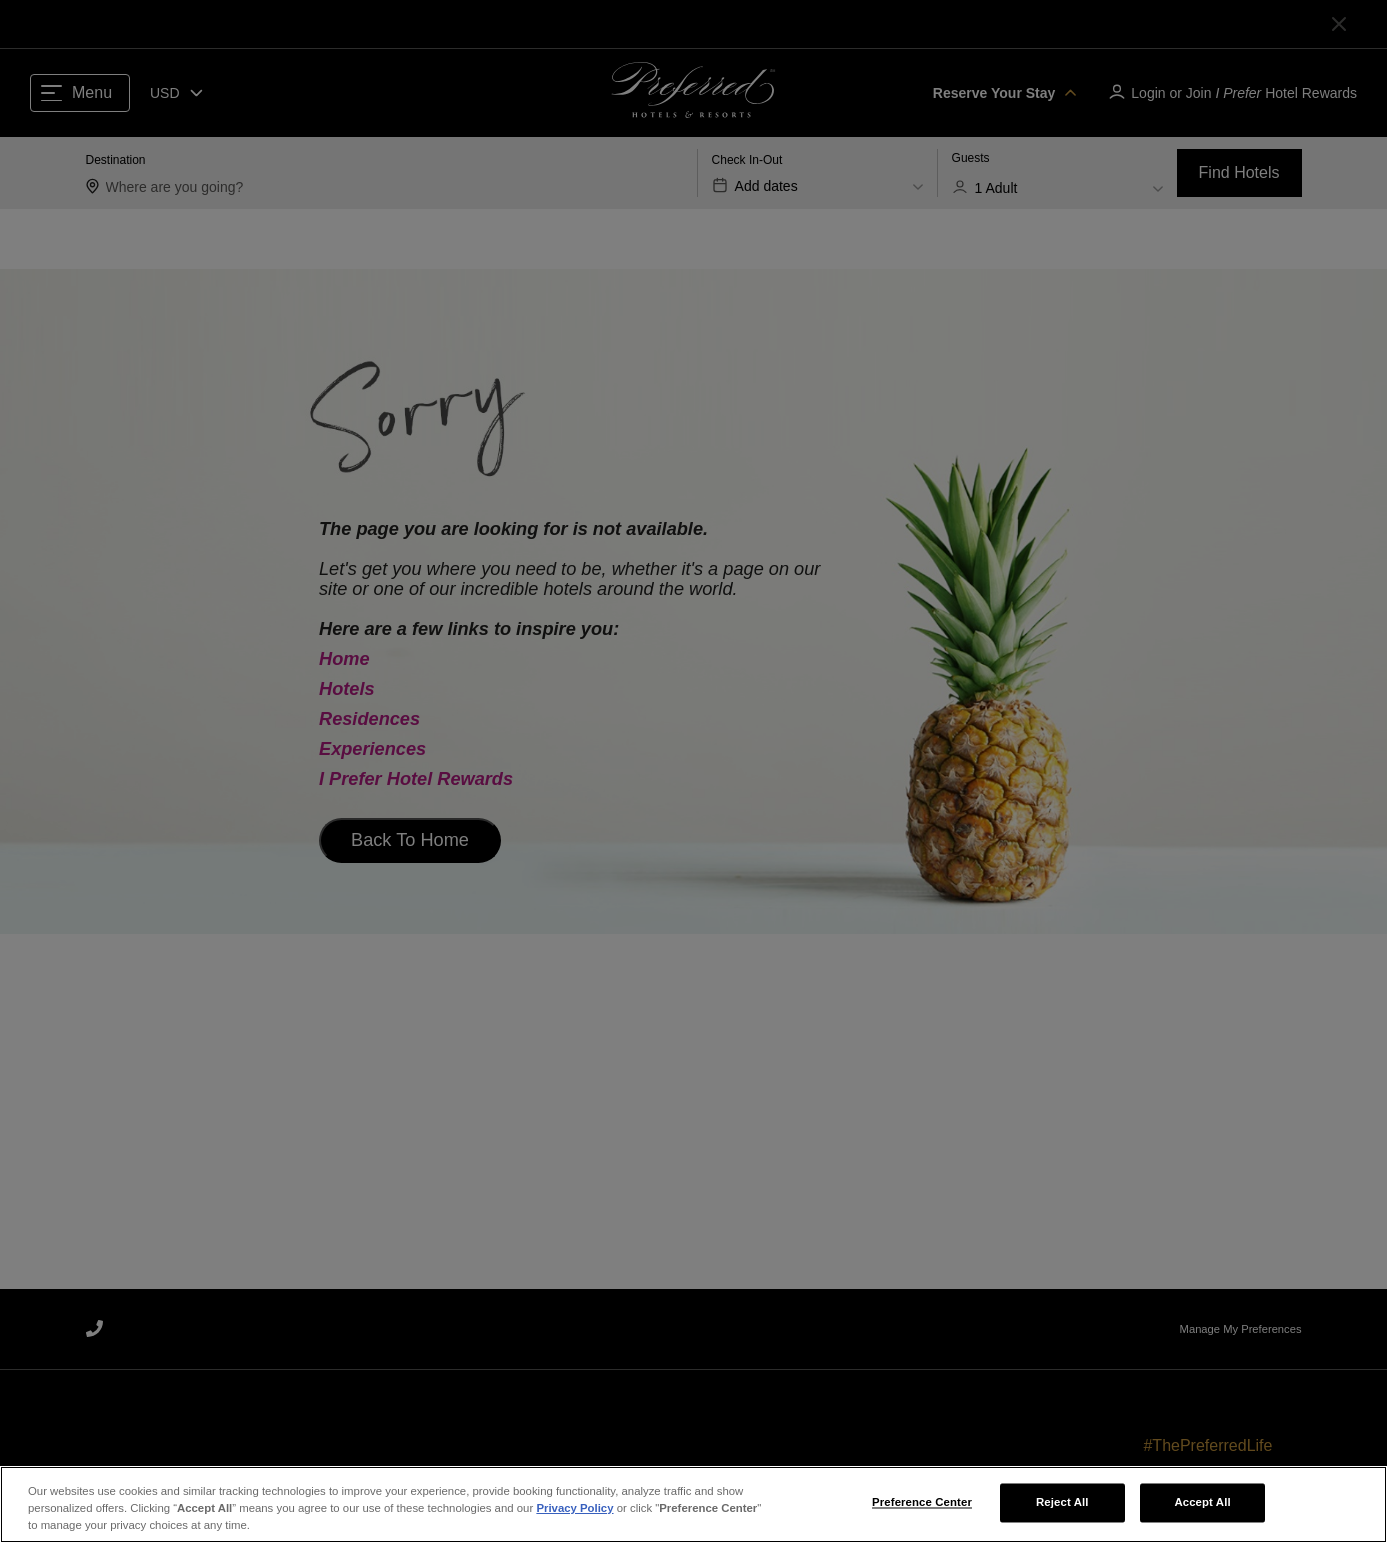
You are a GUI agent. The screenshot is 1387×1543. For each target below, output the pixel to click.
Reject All (1062, 1507)
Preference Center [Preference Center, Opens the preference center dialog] (922, 1507)
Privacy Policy (574, 1513)
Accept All (1202, 1507)
